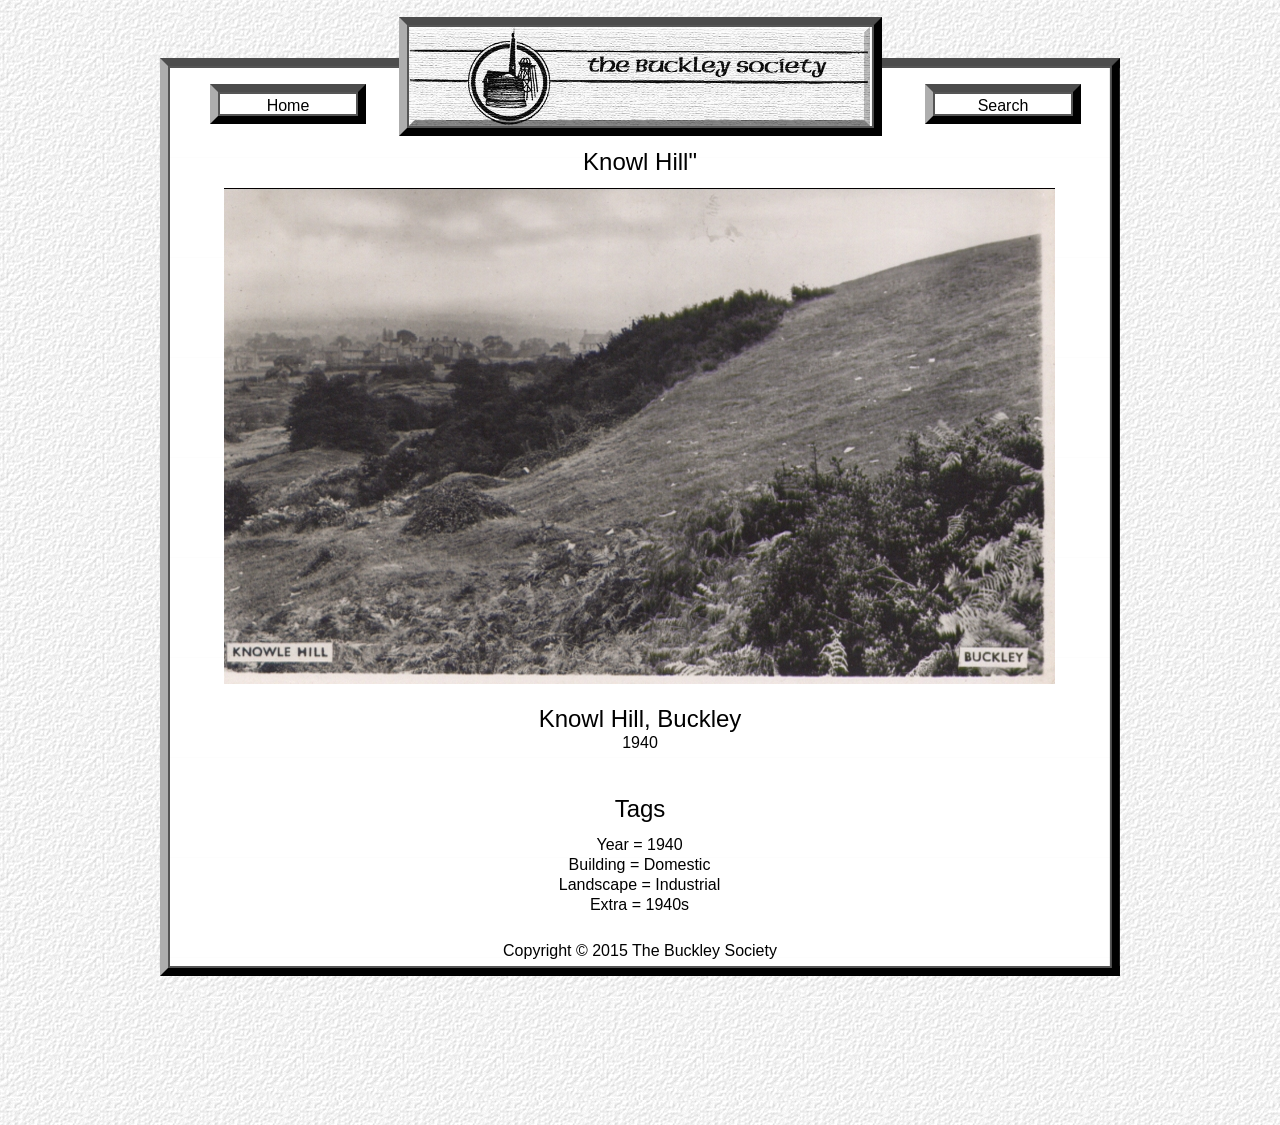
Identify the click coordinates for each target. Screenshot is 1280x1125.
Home (288, 105)
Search (1003, 105)
